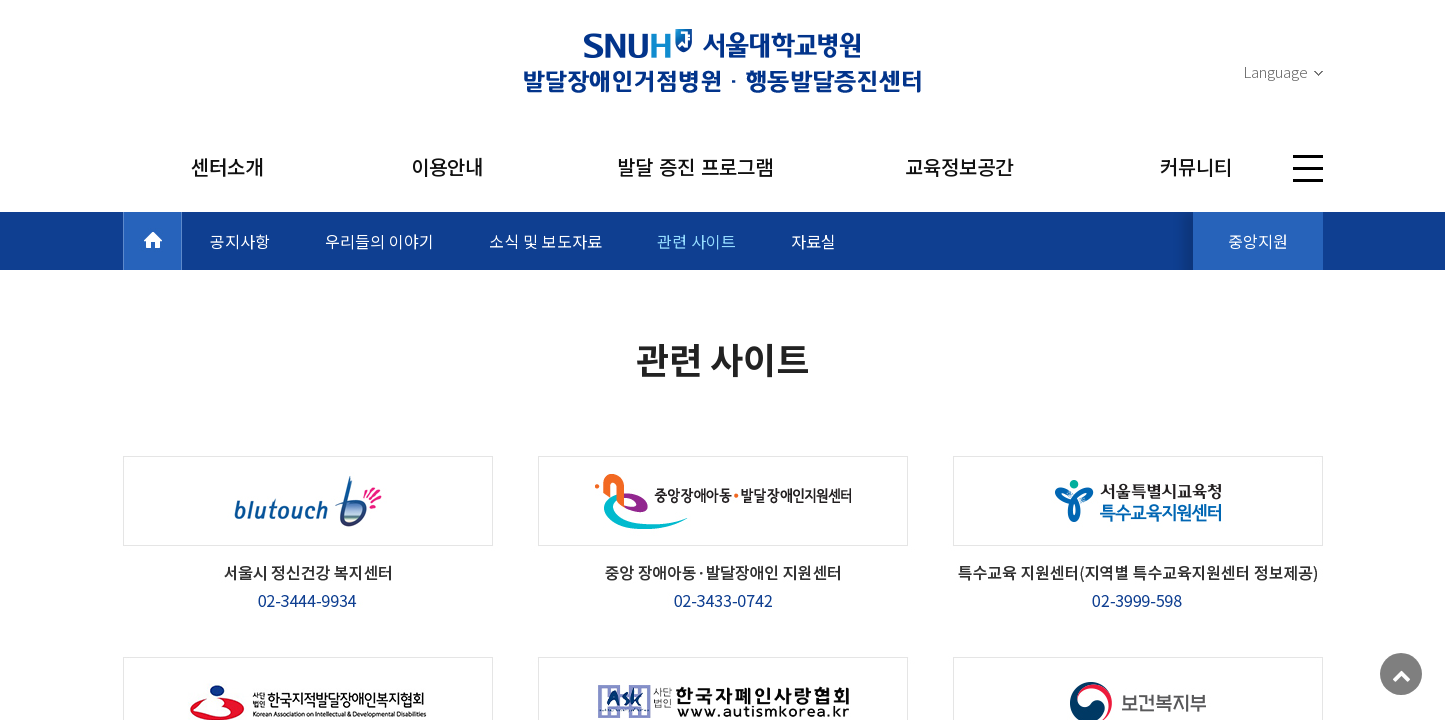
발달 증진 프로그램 (695, 166)
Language (1275, 71)
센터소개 (227, 166)
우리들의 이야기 (379, 241)
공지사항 (240, 241)
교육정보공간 (959, 166)
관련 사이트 (696, 241)
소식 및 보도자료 (545, 241)
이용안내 (447, 166)
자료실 (813, 241)
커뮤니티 (1196, 166)
